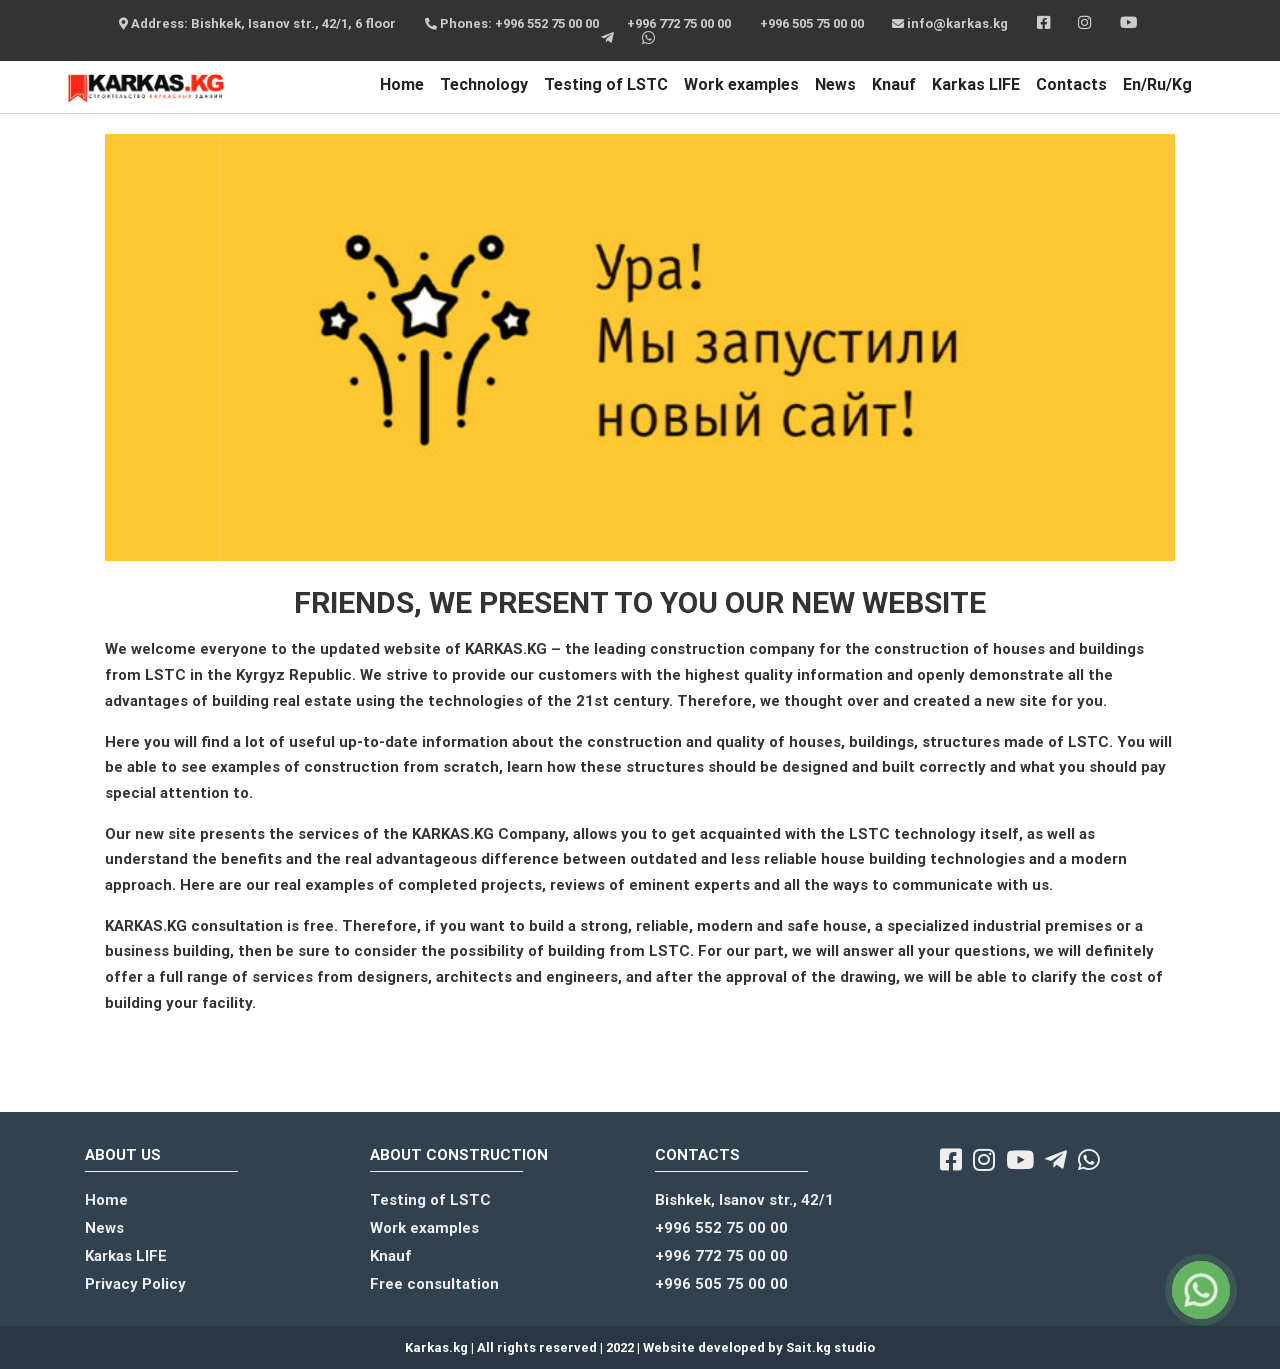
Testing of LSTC (606, 84)
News (835, 84)
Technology (484, 84)
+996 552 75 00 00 (721, 1228)
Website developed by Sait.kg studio (759, 1347)
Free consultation (434, 1284)
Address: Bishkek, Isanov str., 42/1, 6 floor (257, 23)
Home (402, 84)
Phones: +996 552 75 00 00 (512, 23)
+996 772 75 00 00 (679, 23)
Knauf (894, 84)
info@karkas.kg (950, 23)
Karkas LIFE (976, 84)
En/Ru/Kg (1157, 84)
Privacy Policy (135, 1284)
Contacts (1071, 84)
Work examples (741, 84)
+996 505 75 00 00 (812, 23)
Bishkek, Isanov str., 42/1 (744, 1200)
